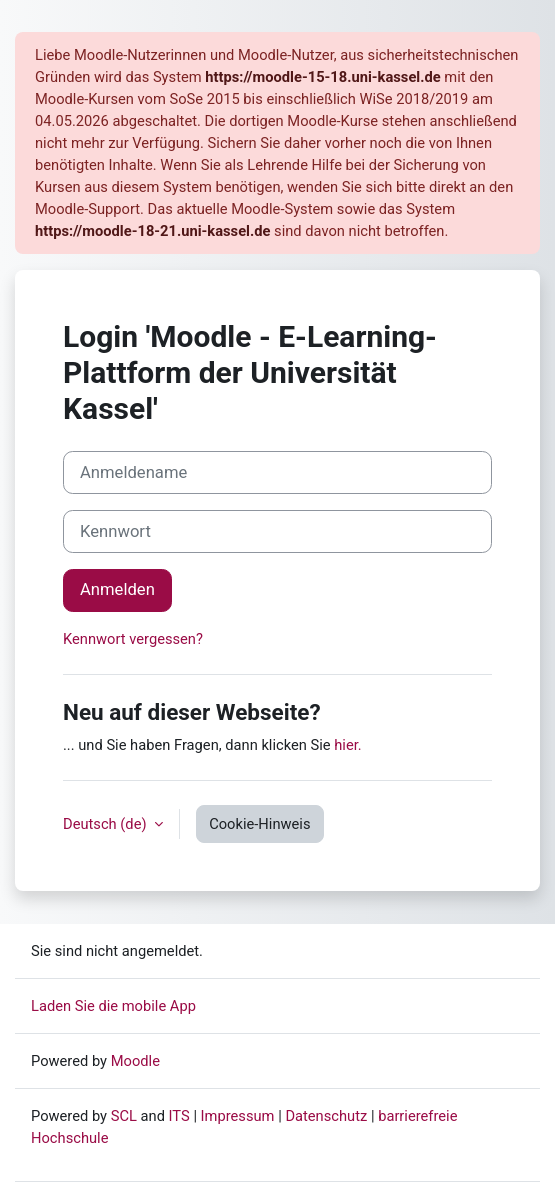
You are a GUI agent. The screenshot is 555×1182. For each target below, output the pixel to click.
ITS (179, 1116)
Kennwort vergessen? (133, 639)
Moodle (135, 1061)
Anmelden (117, 589)
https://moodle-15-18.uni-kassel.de (322, 77)
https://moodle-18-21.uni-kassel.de (152, 231)
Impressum (238, 1116)
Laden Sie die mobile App (113, 1006)
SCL (124, 1116)
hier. (347, 745)
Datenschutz (326, 1116)
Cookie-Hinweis (259, 824)
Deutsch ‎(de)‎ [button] (106, 824)
